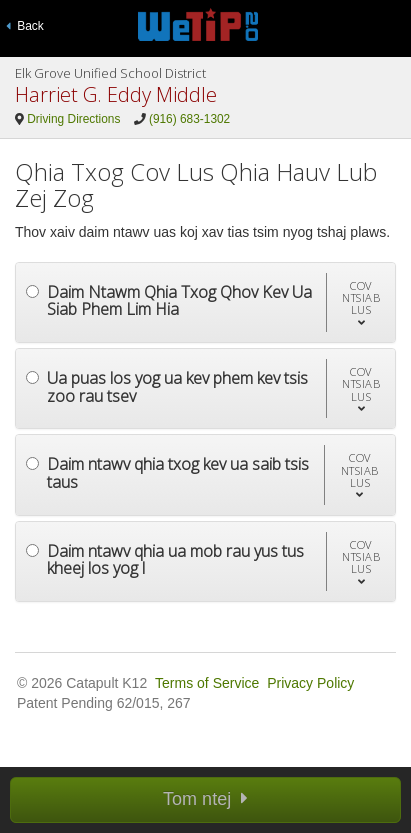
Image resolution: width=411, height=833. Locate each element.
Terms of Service (207, 683)
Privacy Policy (310, 683)
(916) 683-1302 (189, 119)
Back (25, 26)
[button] (360, 302)
